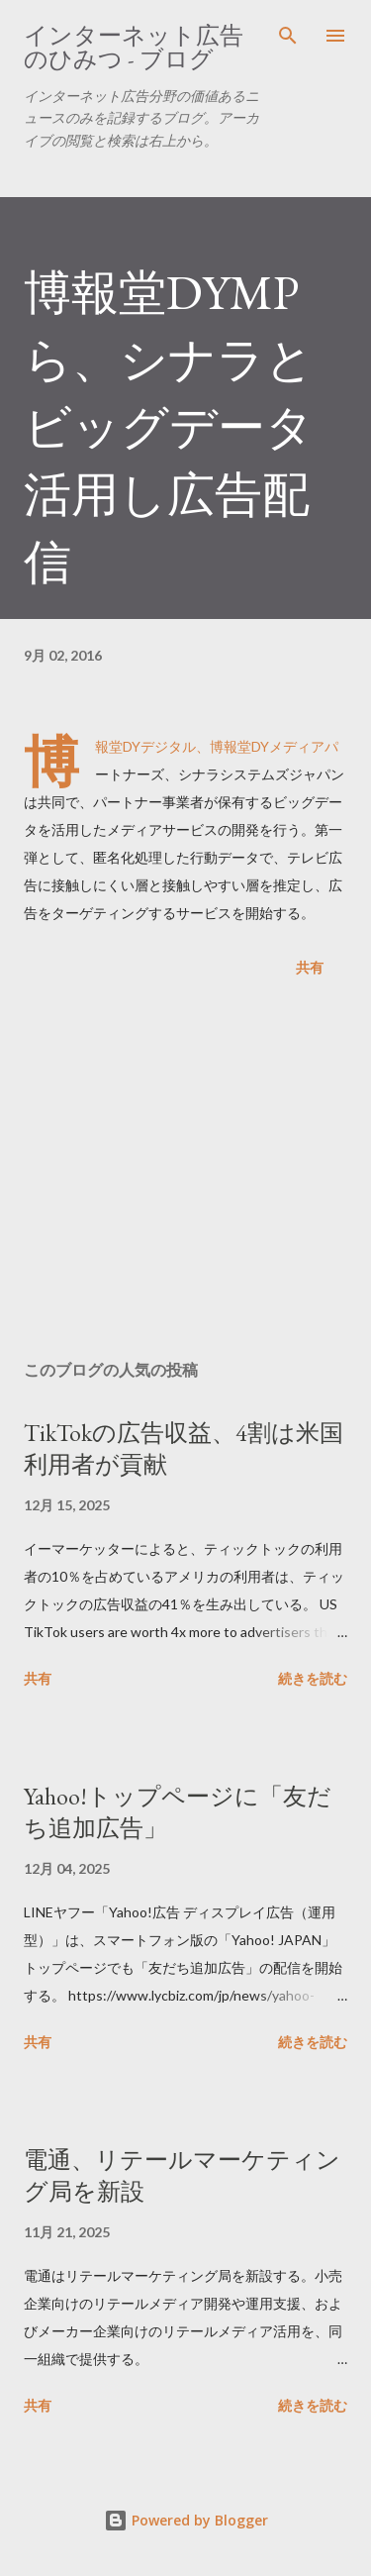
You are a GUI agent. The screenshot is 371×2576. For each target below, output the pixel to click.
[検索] (288, 36)
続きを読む (312, 1678)
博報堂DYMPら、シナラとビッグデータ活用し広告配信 (169, 426)
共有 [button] (310, 967)
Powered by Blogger (186, 2520)
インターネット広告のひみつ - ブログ (133, 47)
